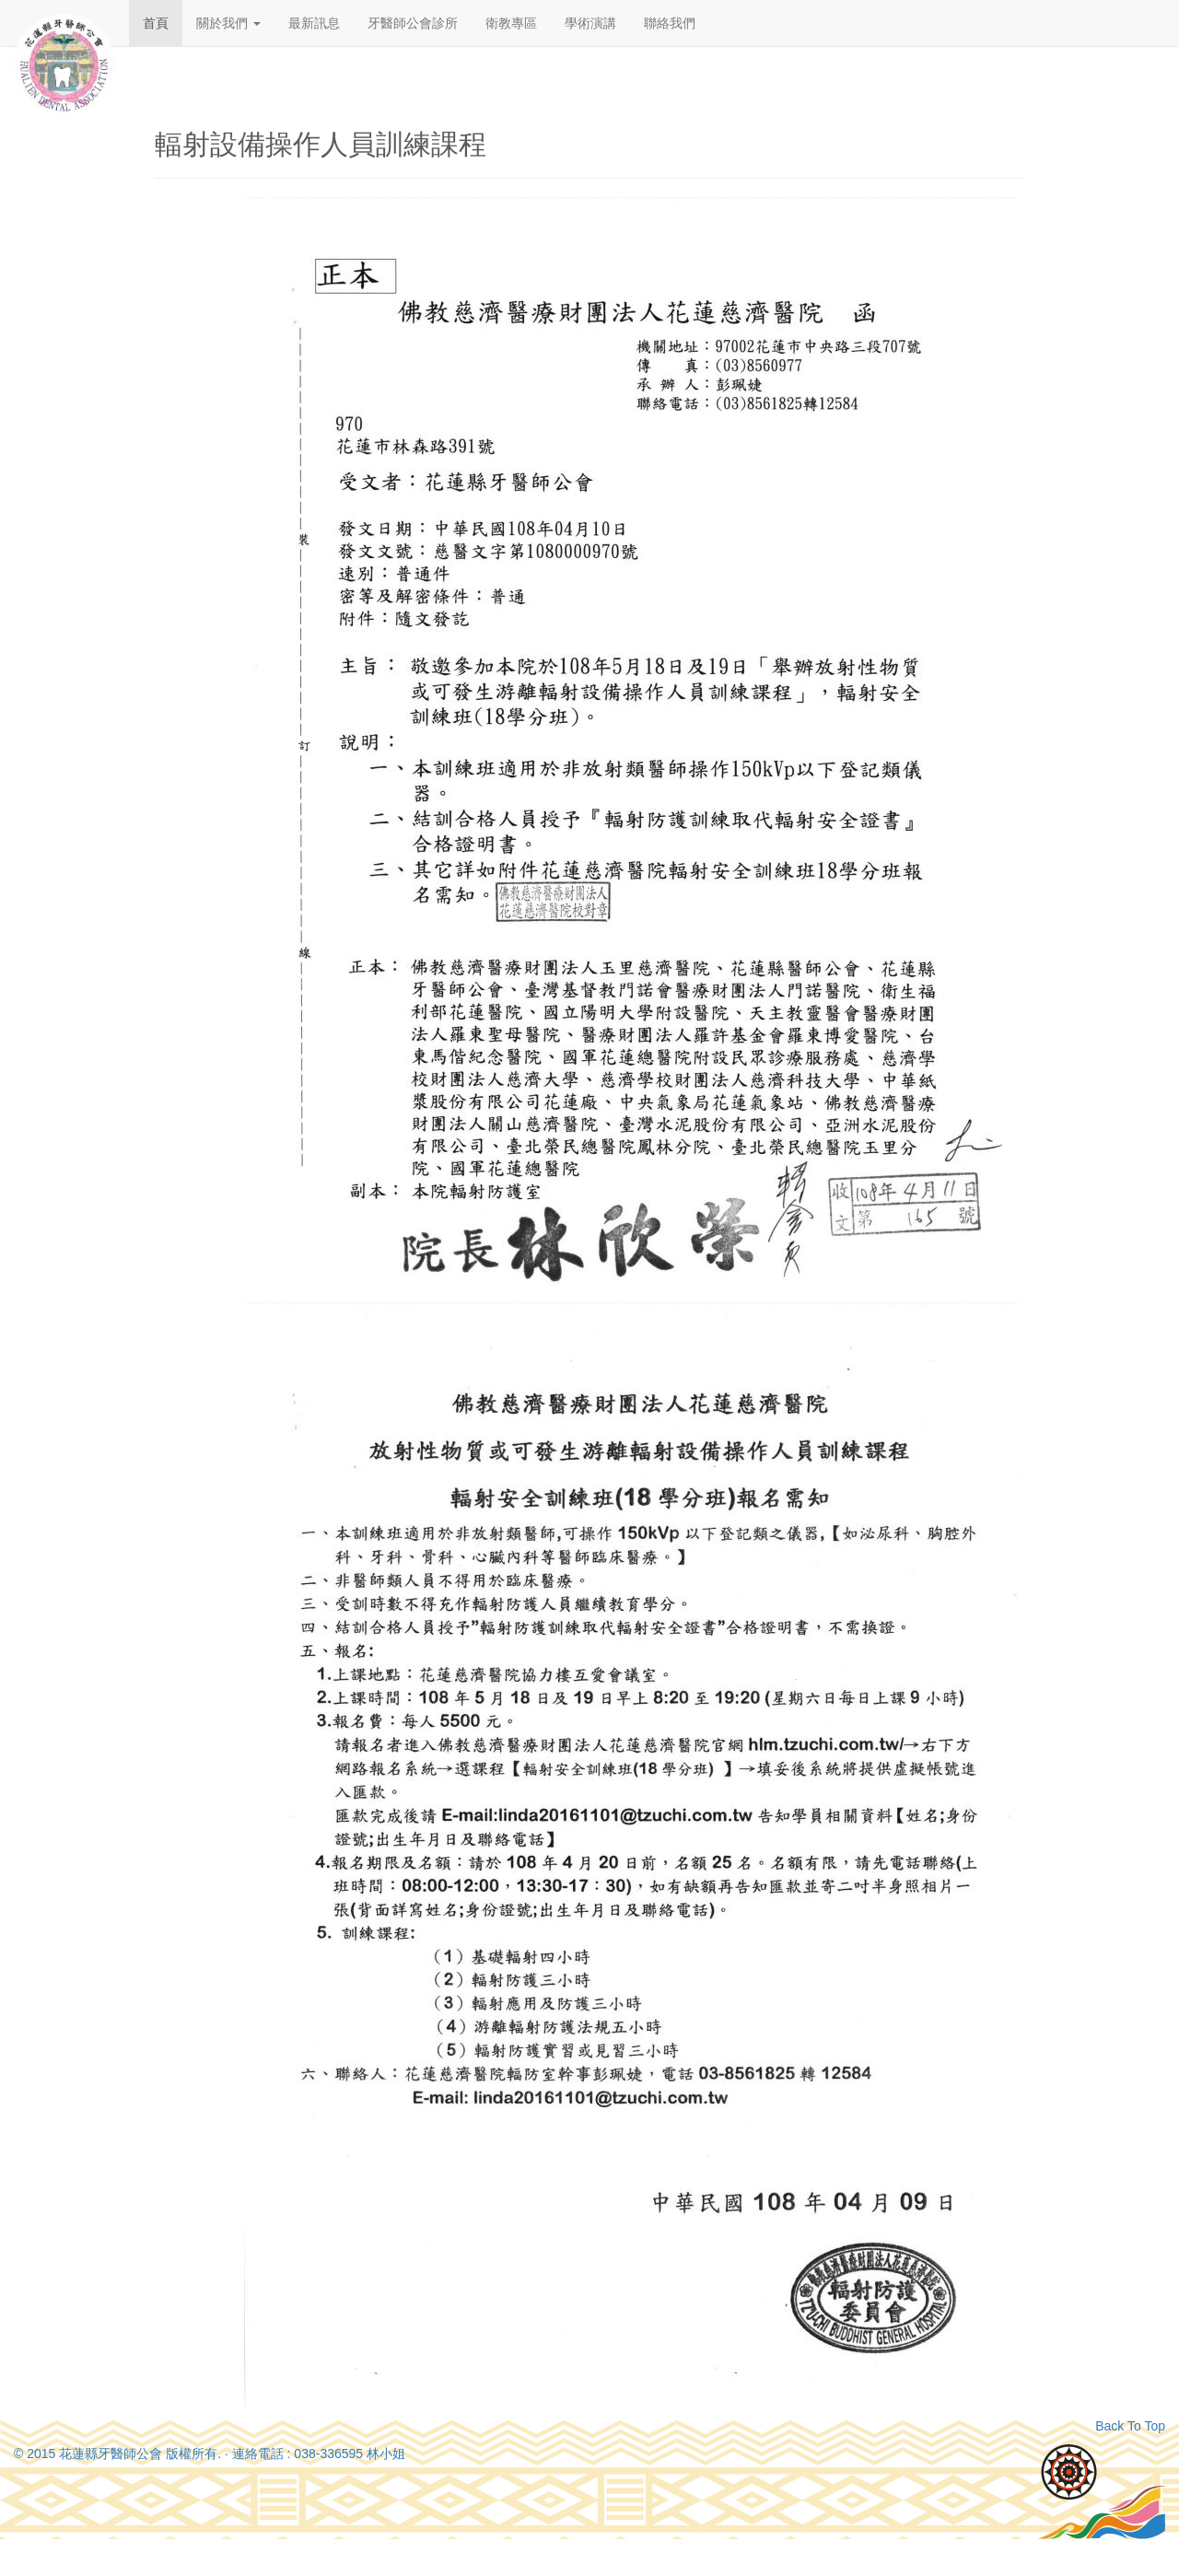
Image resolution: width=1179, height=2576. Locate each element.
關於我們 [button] (228, 23)
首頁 (156, 23)
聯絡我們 (669, 23)
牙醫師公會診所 (413, 23)
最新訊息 (314, 23)
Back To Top (1130, 2426)
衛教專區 (511, 23)
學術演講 (590, 23)
